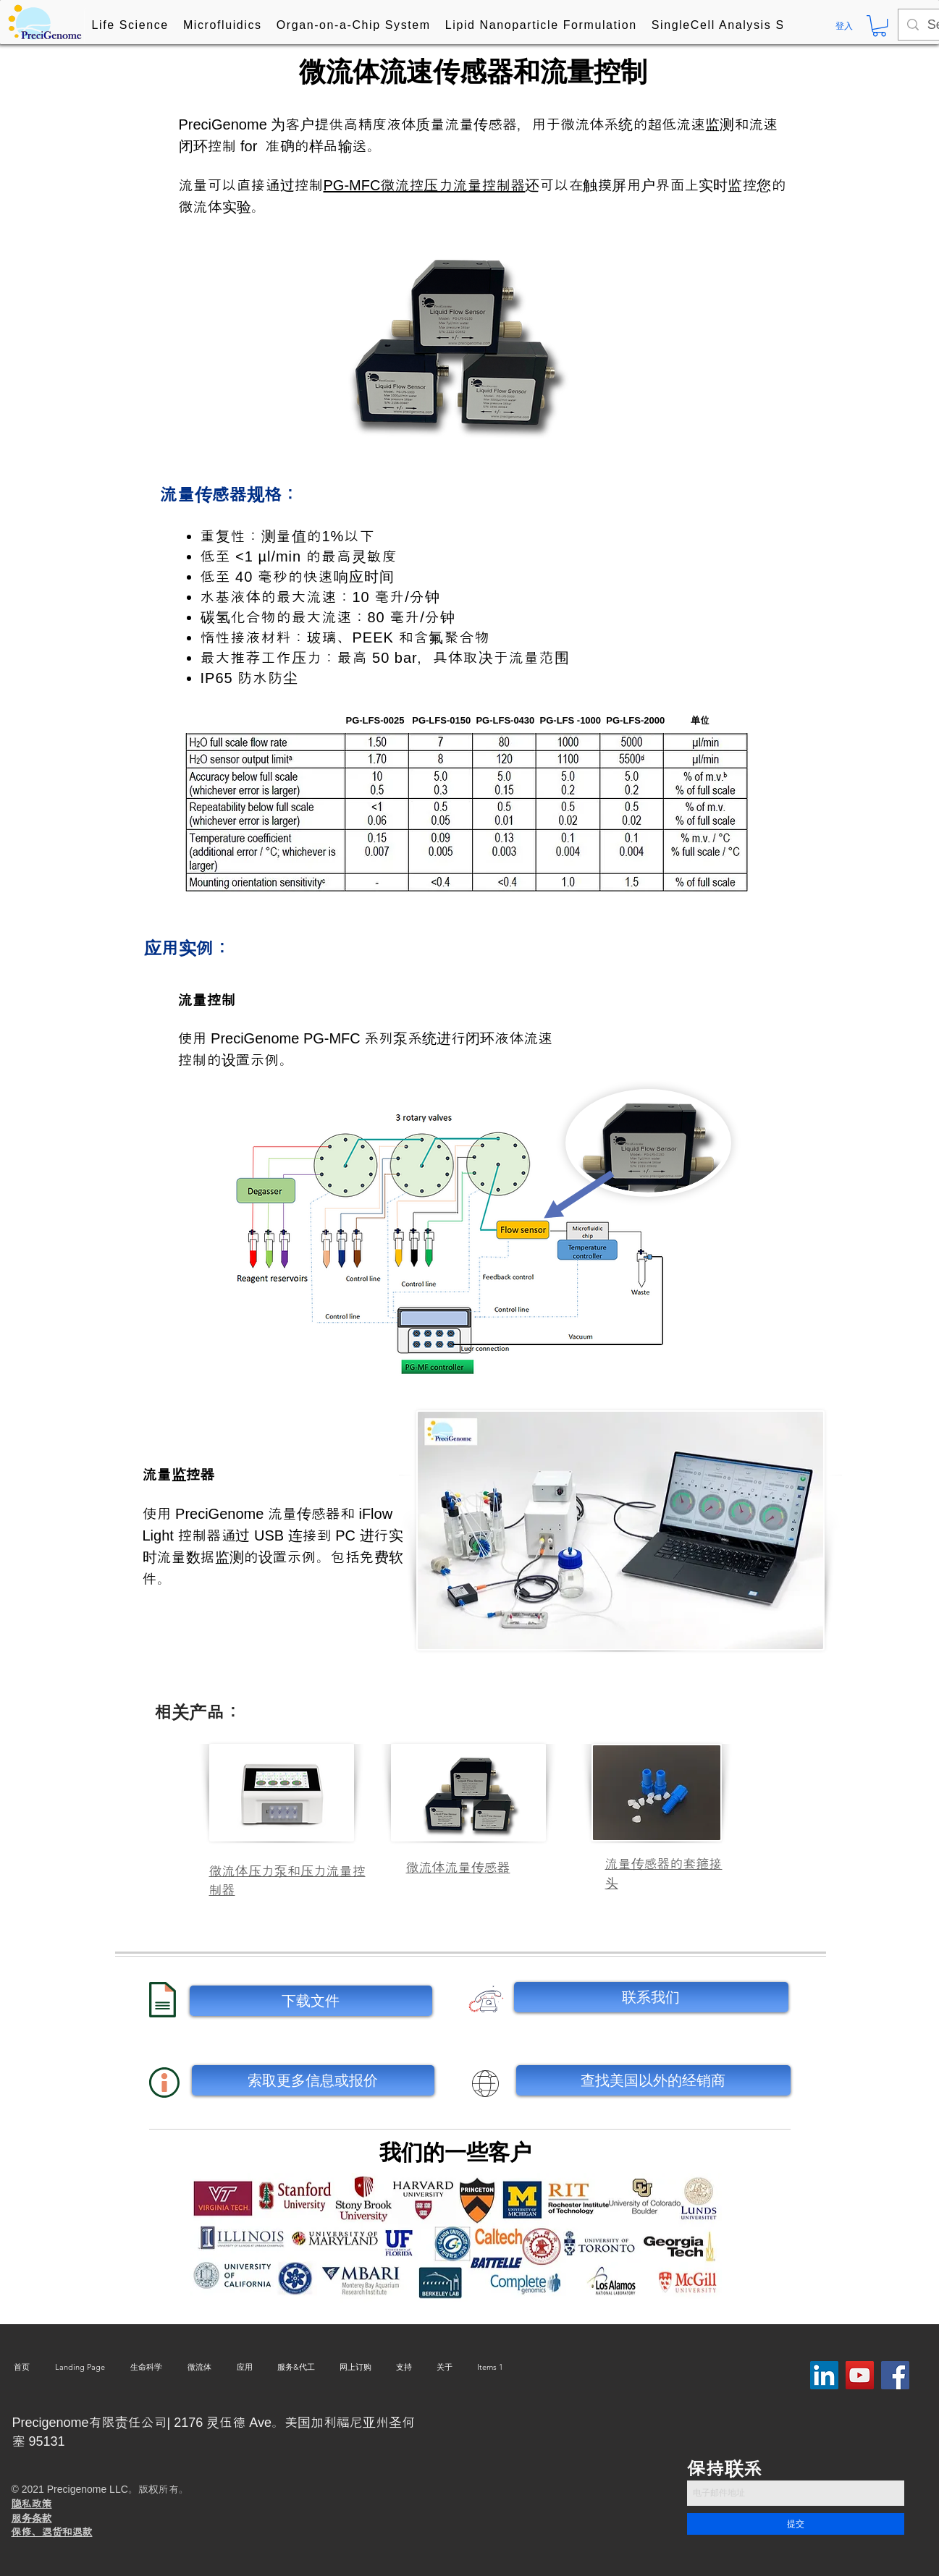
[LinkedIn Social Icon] (824, 2375)
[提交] (795, 2524)
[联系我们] (651, 1997)
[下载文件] (311, 2001)
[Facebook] (895, 2375)
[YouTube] (860, 2375)
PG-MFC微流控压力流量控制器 (425, 185)
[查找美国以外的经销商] (653, 2080)
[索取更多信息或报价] (313, 2080)
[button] (130, 26)
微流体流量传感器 (458, 1867)
